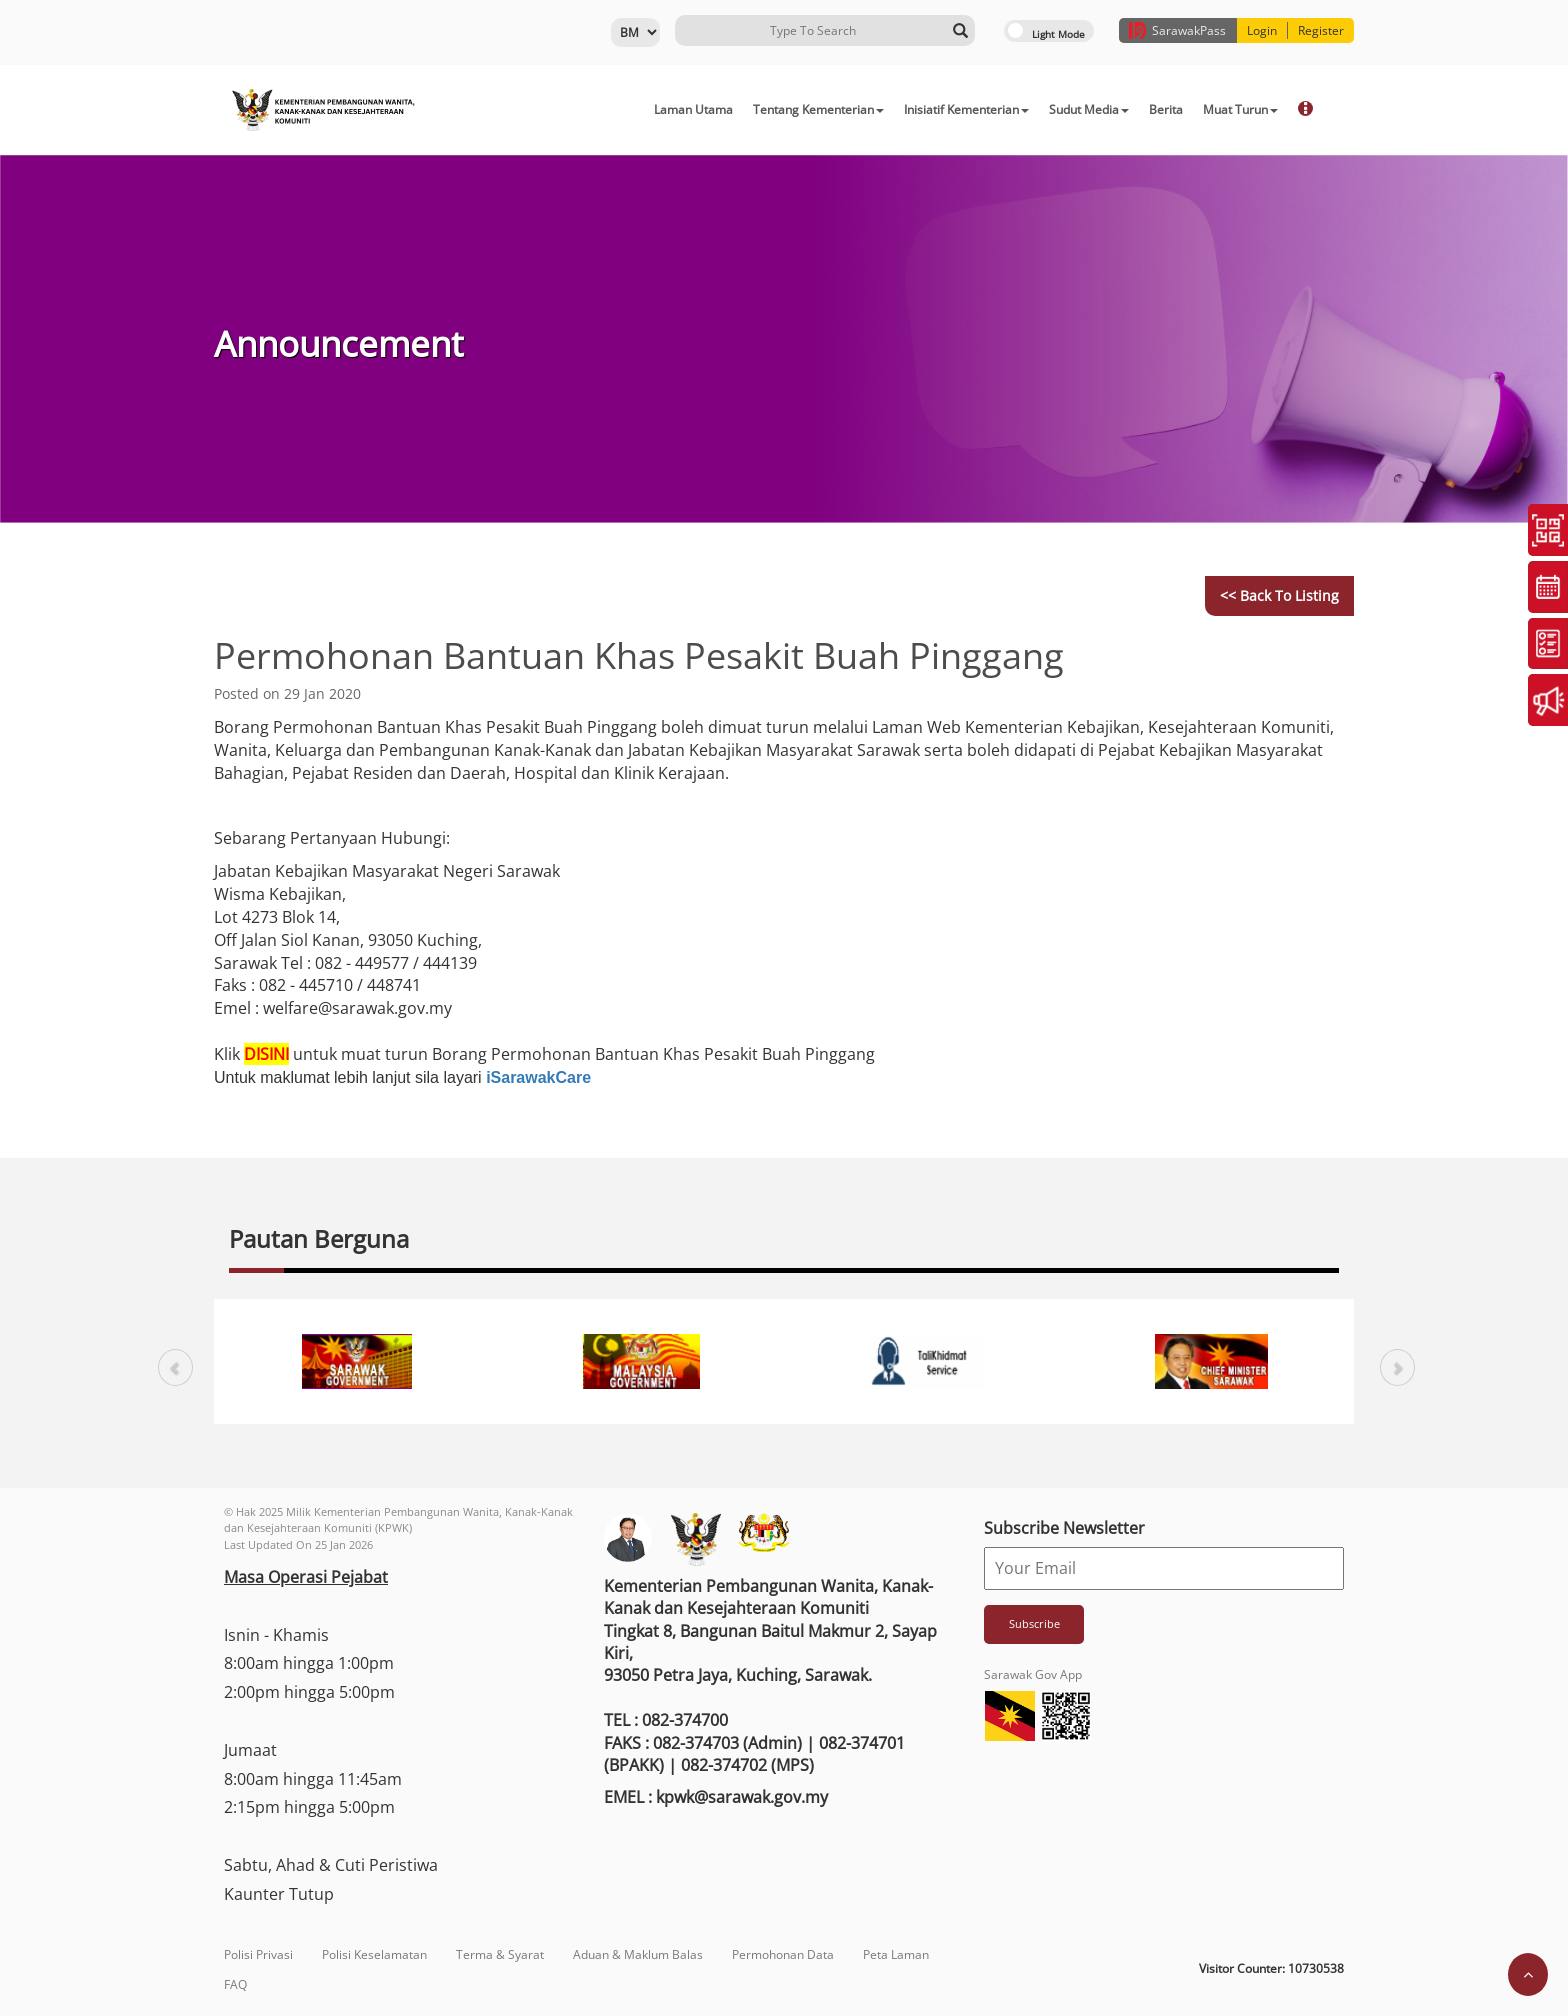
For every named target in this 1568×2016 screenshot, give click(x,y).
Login (1262, 30)
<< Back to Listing (1279, 595)
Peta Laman (896, 1954)
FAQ (235, 1984)
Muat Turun (1240, 109)
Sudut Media (1089, 109)
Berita (1166, 109)
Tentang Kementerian (818, 109)
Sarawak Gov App (1033, 1674)
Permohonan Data (783, 1954)
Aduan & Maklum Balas (638, 1954)
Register (1321, 30)
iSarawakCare (538, 1077)
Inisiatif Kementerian (966, 109)
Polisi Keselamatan (374, 1954)
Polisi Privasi (258, 1954)
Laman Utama (693, 109)
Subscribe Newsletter (1064, 1528)
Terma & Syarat (500, 1954)
